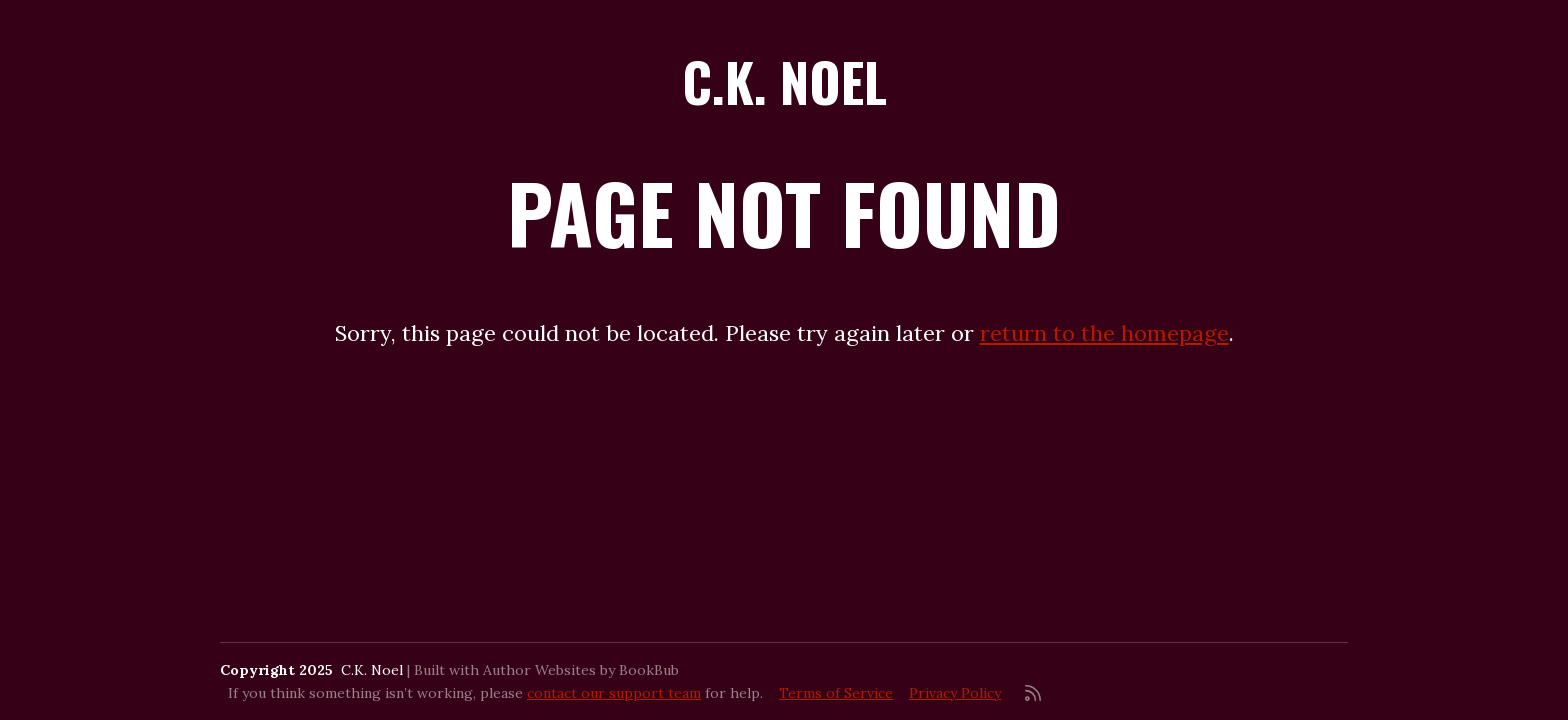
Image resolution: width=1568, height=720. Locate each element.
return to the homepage (1104, 333)
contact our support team (614, 693)
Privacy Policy (955, 693)
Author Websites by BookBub (581, 670)
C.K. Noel (784, 81)
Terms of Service (836, 693)
